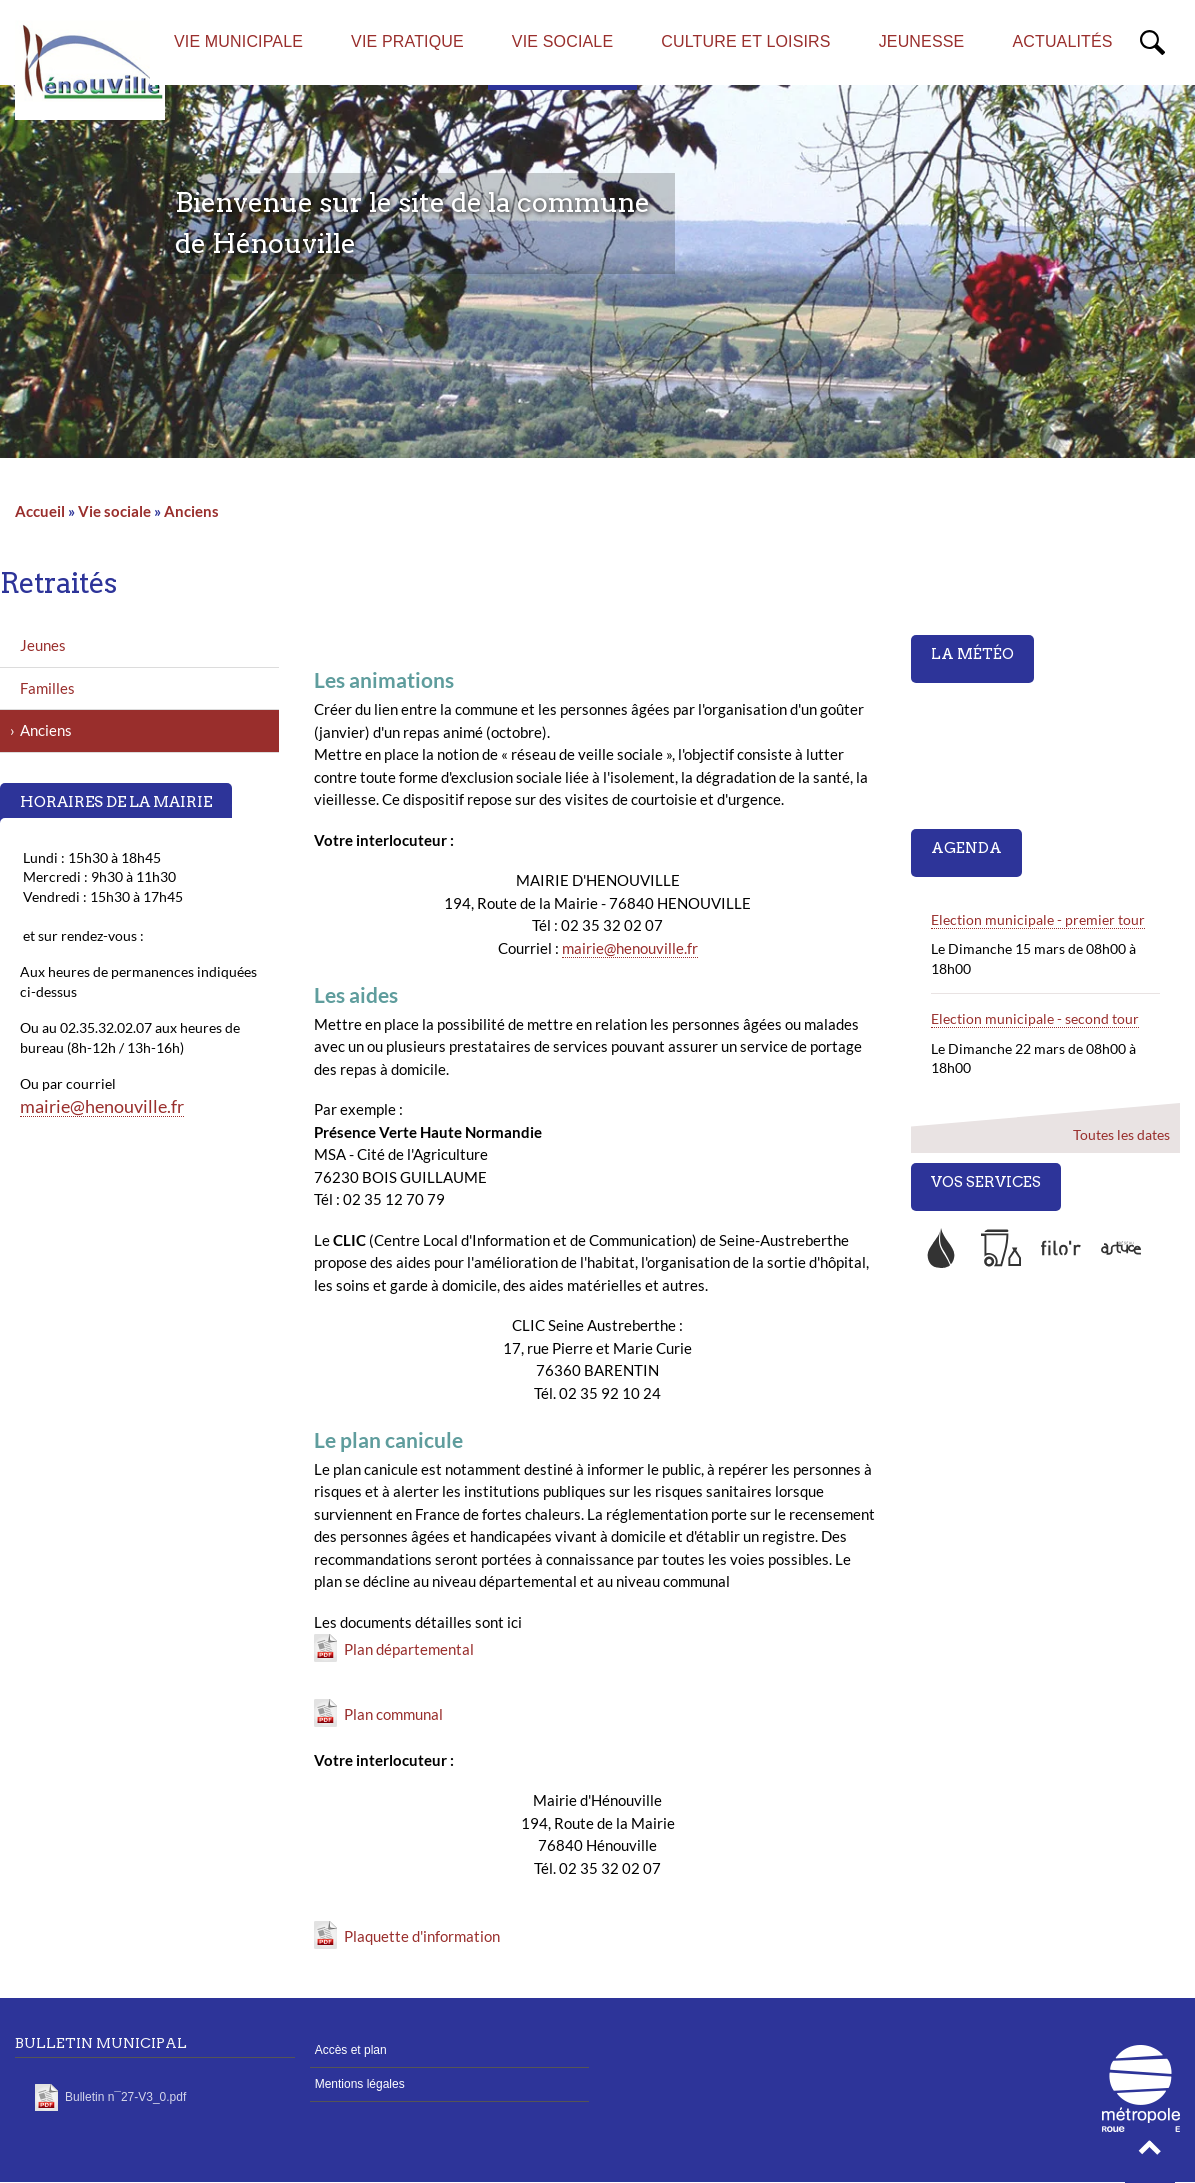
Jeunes (43, 645)
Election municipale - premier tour (1038, 919)
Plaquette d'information (422, 1936)
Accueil (40, 511)
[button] (1150, 2153)
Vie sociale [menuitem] (562, 41)
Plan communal (393, 1714)
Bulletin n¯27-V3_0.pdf (125, 2097)
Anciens (191, 511)
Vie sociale (114, 511)
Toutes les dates (1121, 1134)
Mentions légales (360, 2084)
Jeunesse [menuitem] (922, 41)
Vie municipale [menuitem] (238, 41)
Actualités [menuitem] (1062, 41)
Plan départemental (409, 1649)
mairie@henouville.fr (630, 948)
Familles (47, 688)
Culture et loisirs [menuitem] (745, 41)
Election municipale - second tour (1035, 1018)
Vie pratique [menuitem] (407, 41)
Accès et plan (351, 2050)
